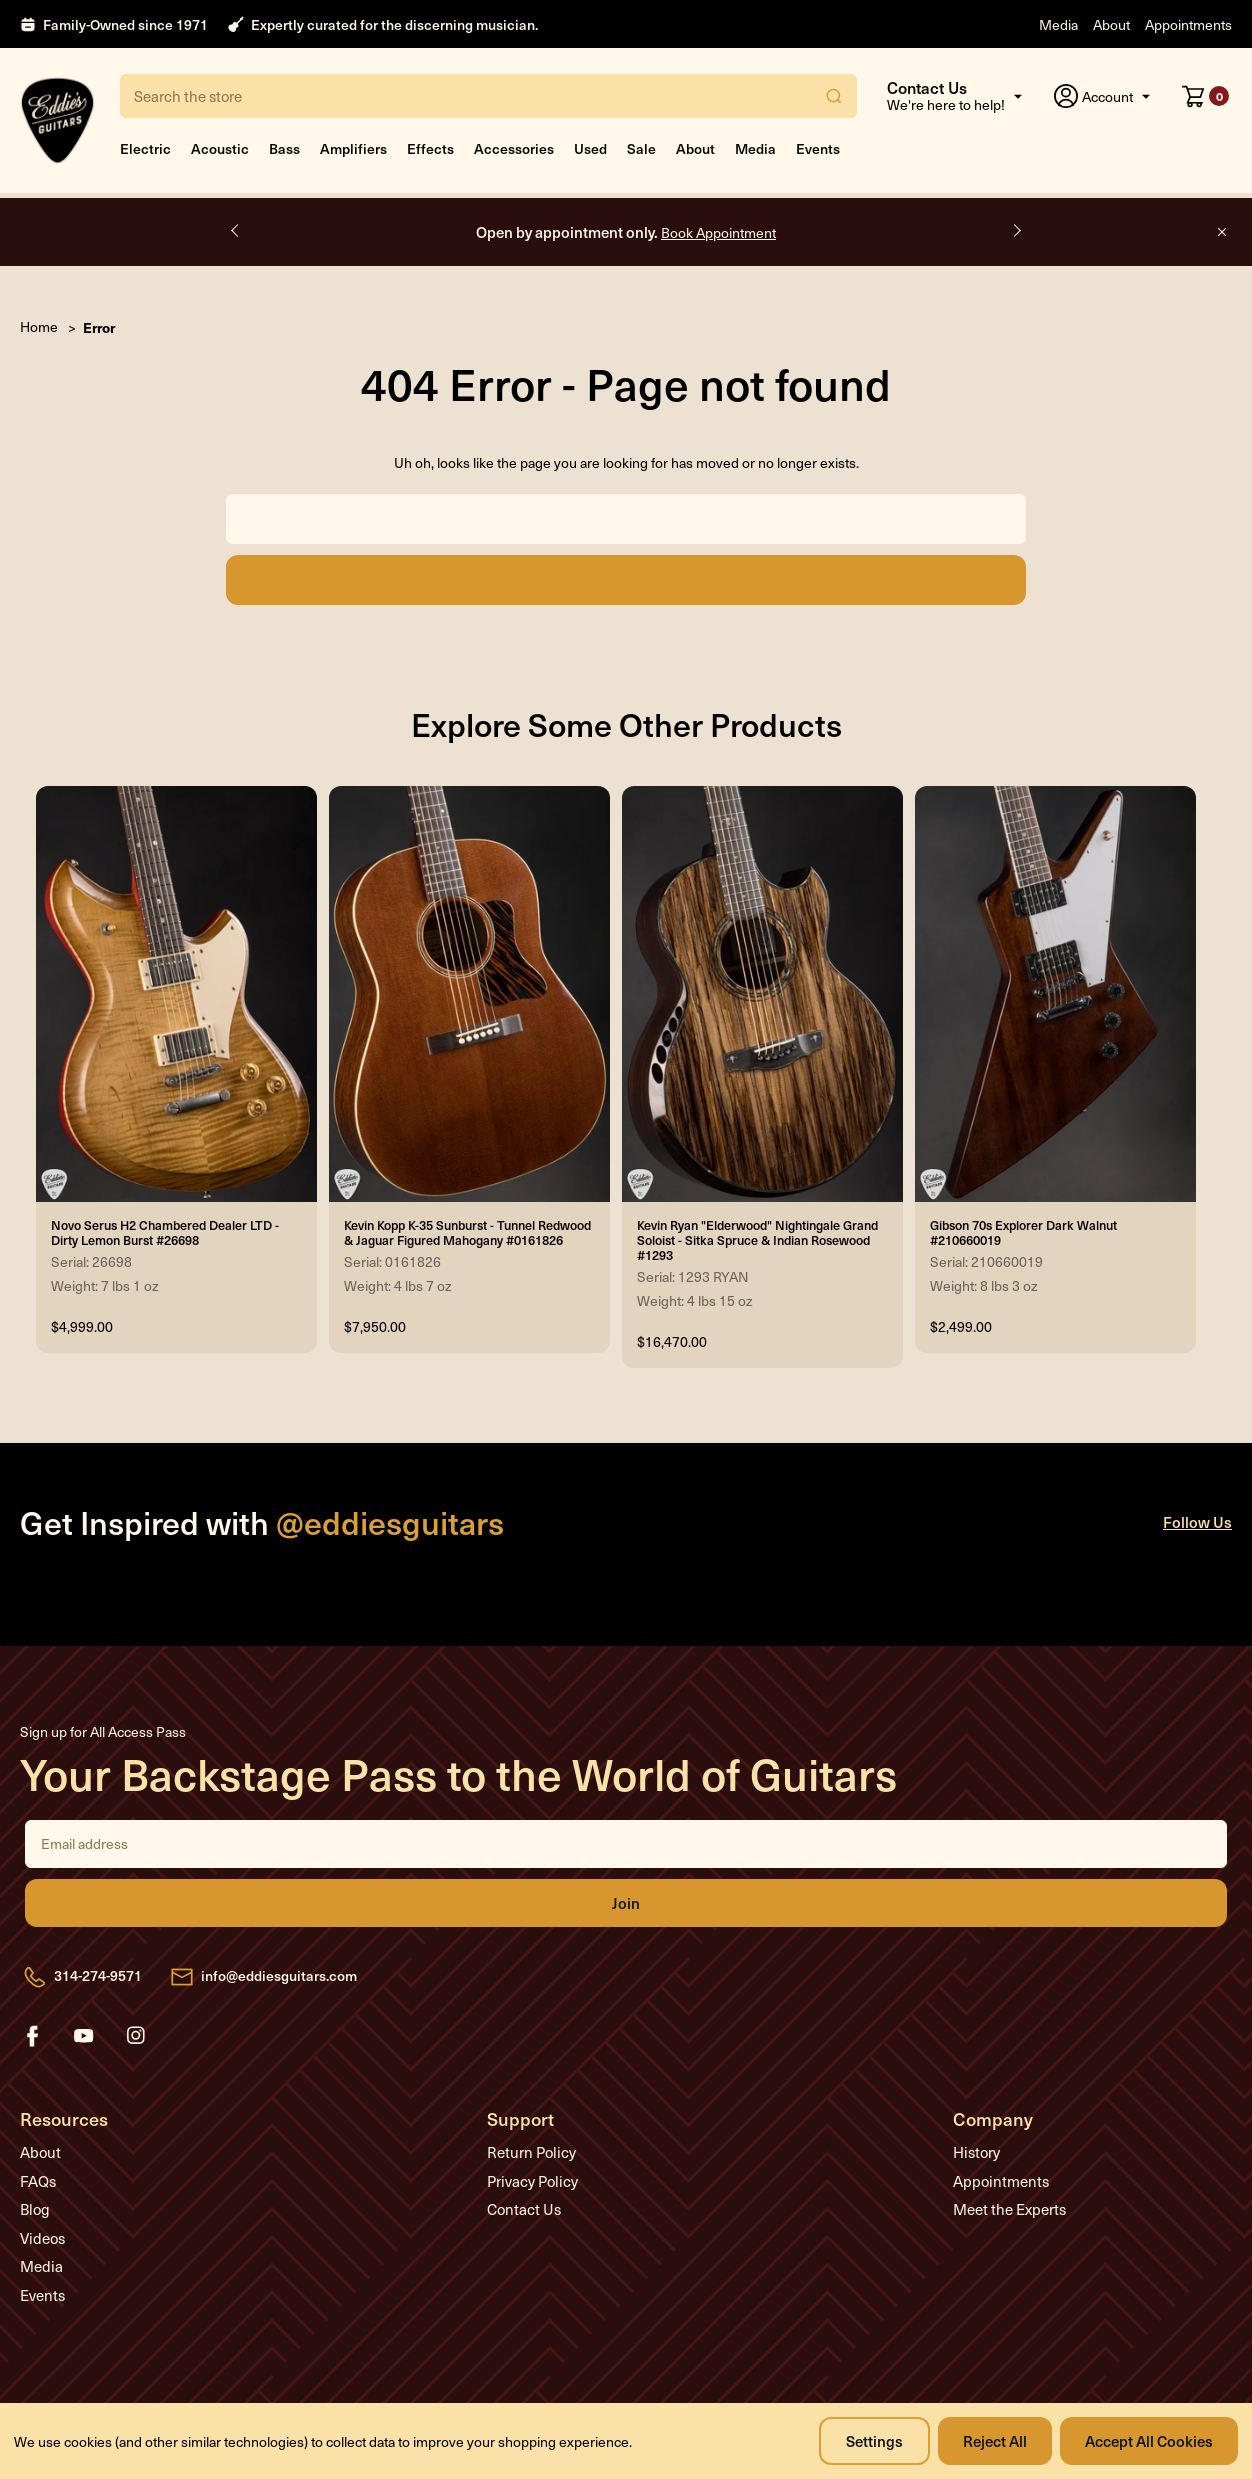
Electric (145, 148)
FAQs (38, 2181)
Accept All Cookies (1149, 2440)
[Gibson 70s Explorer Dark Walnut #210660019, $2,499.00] (1055, 994)
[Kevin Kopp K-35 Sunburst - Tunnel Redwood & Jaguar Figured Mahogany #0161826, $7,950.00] (469, 994)
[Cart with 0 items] (1205, 96)
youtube (84, 2036)
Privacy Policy (532, 2181)
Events (818, 148)
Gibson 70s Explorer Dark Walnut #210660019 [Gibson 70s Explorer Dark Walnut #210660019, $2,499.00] (1023, 1232)
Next (1016, 231)
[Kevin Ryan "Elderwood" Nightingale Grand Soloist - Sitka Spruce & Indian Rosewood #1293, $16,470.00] (762, 994)
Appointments (1188, 24)
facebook (32, 2036)
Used (590, 148)
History (976, 2152)
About (1111, 24)
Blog (35, 2209)
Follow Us (1197, 1521)
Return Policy (531, 2152)
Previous (236, 231)
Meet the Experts (1009, 2209)
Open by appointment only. (626, 231)
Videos (42, 2238)
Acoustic (220, 148)
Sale (641, 148)
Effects (430, 148)
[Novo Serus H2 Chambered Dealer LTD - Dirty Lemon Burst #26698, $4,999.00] (176, 994)
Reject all (995, 2440)
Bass (284, 148)
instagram (136, 2036)
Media (1058, 24)
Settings (874, 2440)
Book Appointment (718, 232)
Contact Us (524, 2209)
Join (626, 1903)
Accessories (514, 148)
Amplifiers (353, 148)
